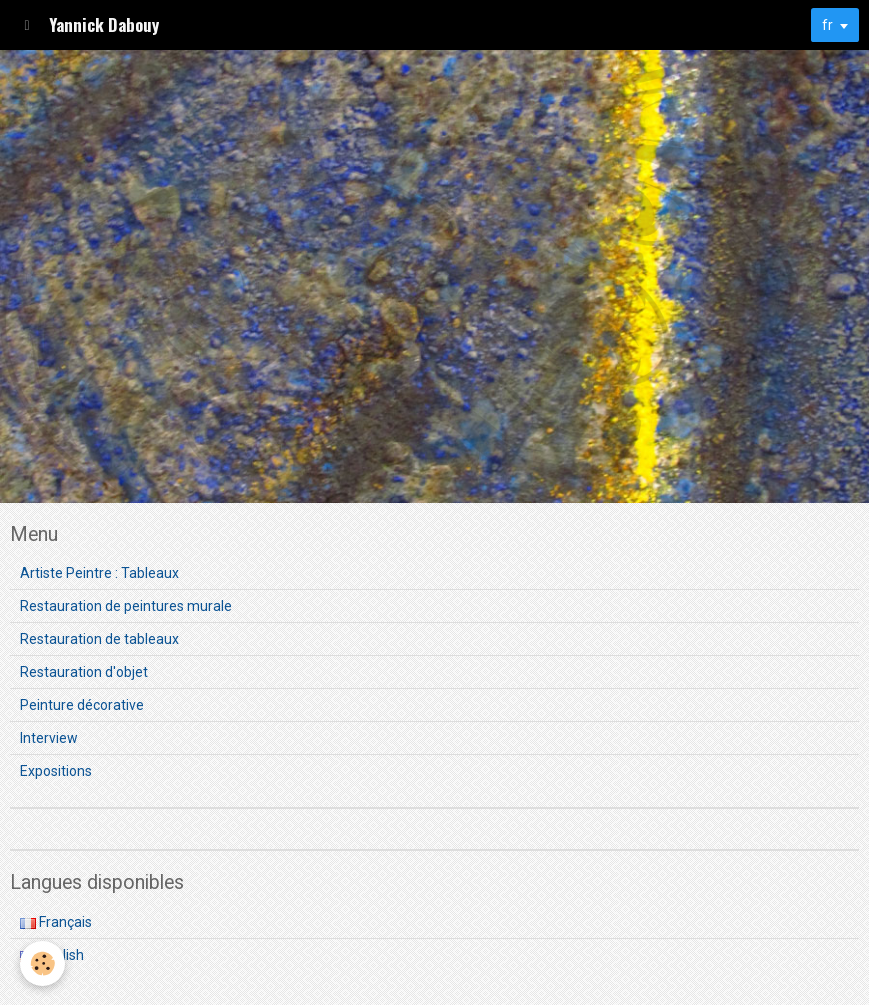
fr (827, 25)
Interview (49, 738)
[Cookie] (42, 963)
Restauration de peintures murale (126, 606)
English (52, 955)
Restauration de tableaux (99, 639)
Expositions (56, 771)
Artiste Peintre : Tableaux (99, 573)
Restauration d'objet (84, 672)
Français (56, 922)
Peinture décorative (82, 705)
